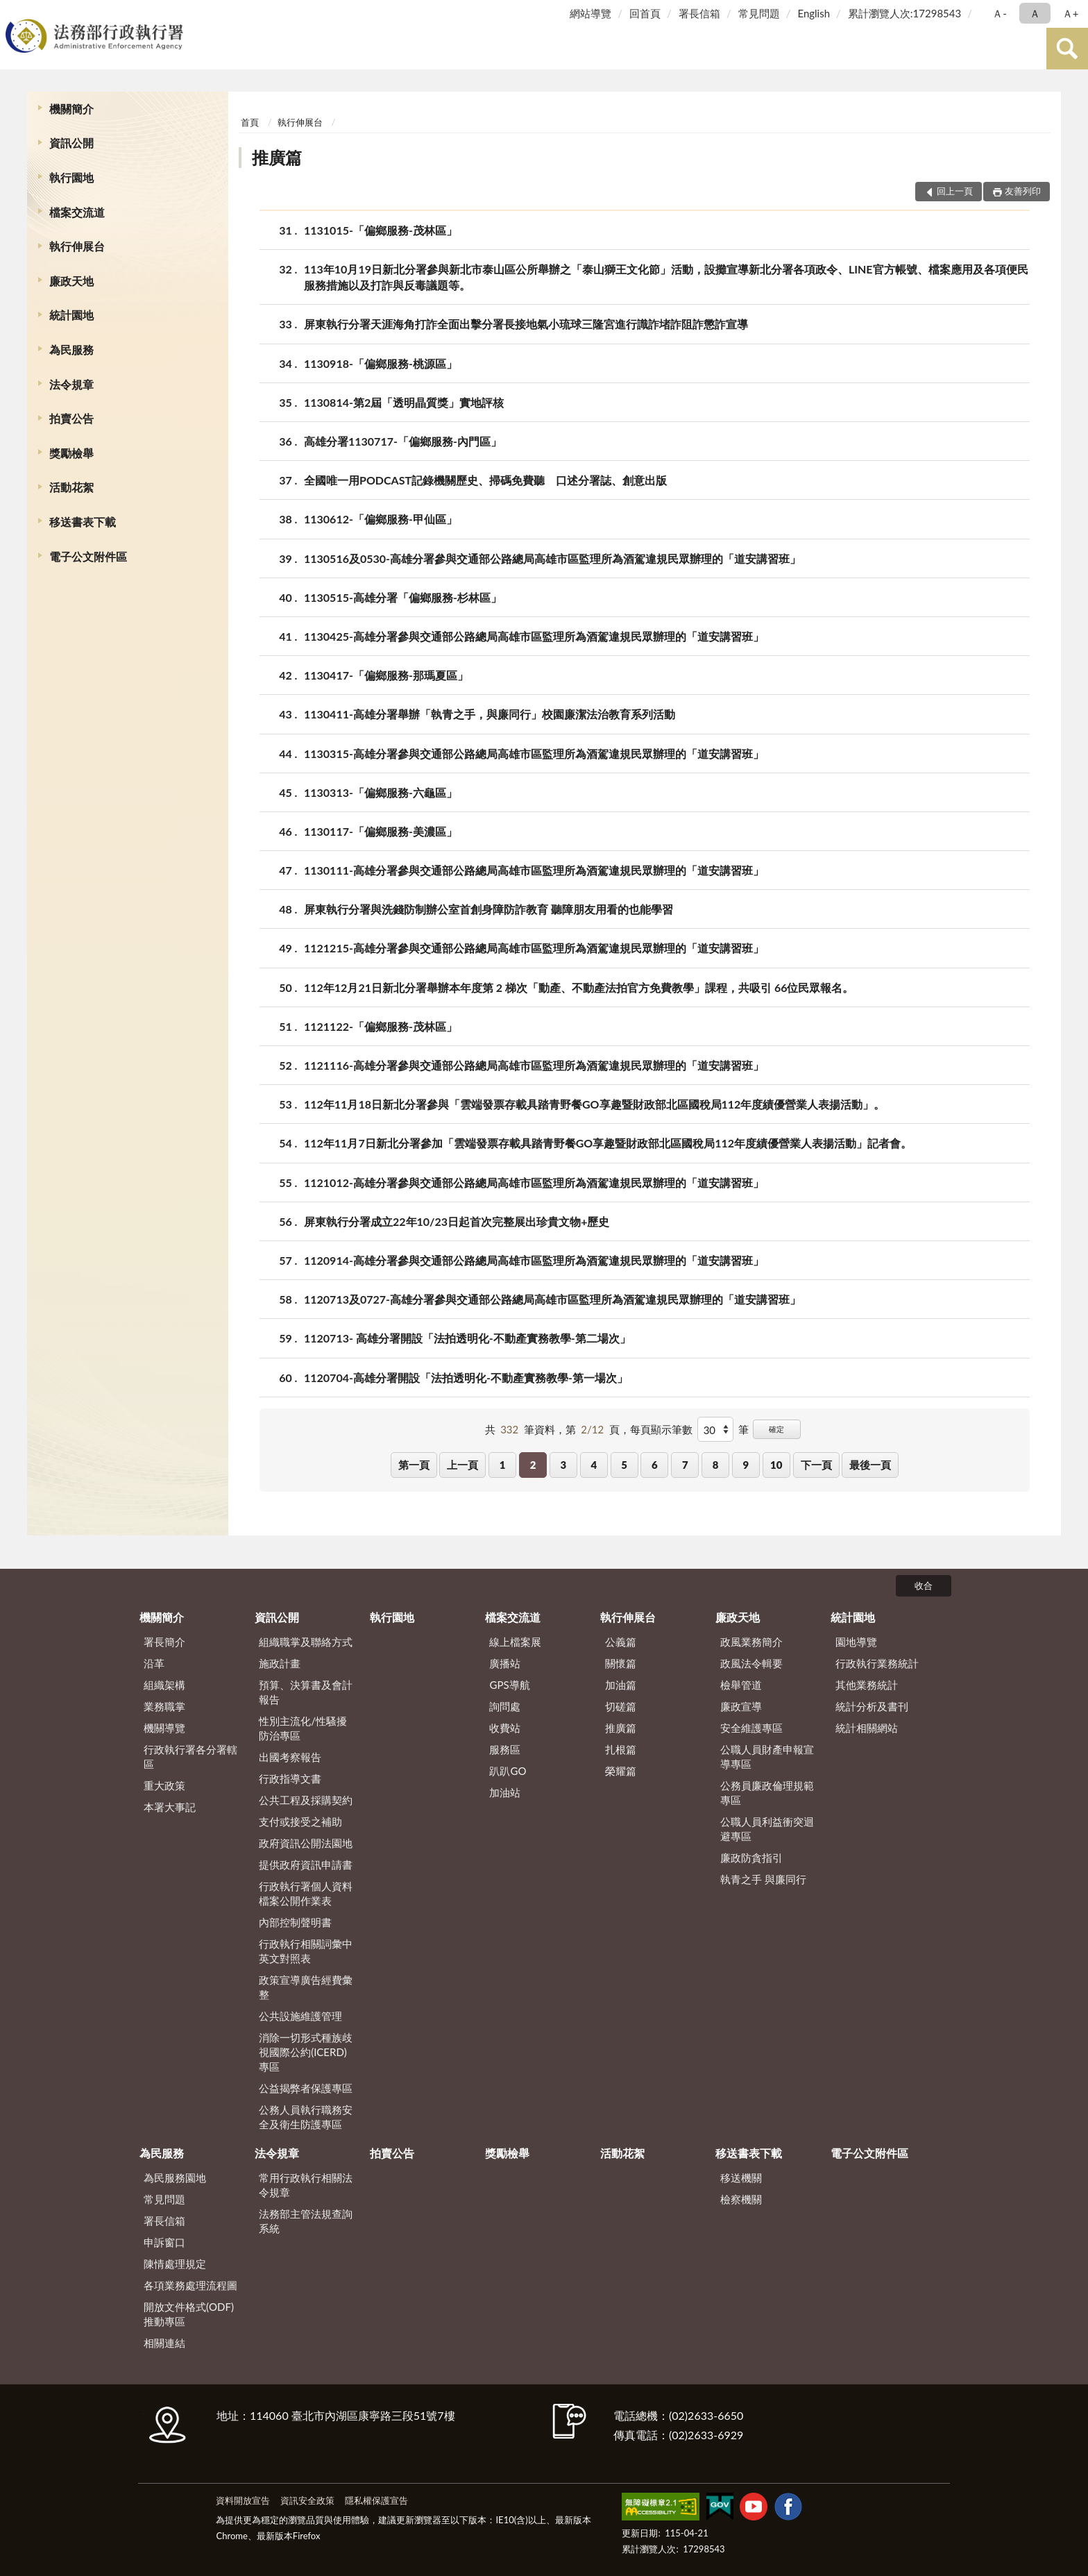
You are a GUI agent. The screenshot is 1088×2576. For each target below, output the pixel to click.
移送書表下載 (82, 521)
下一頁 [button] (816, 1464)
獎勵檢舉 (71, 453)
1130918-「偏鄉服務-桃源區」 (380, 363)
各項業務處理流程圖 (190, 2285)
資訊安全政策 (307, 2500)
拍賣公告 (71, 418)
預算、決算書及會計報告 (305, 1692)
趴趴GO (507, 1771)
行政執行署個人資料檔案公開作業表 (305, 1893)
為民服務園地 (175, 2177)
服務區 (504, 1749)
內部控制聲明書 (295, 1922)
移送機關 (741, 2177)
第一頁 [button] (414, 1464)
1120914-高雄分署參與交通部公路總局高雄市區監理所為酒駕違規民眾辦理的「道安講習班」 (534, 1260)
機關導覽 (164, 1727)
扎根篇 (620, 1749)
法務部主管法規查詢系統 (305, 2220)
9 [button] (746, 1464)
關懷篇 (620, 1663)
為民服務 (71, 349)
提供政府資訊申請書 (305, 1864)
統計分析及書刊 (871, 1706)
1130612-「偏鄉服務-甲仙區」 (380, 519)
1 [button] (503, 1464)
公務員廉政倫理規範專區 (767, 1792)
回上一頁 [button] (955, 190)
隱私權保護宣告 (376, 2500)
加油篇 (620, 1684)
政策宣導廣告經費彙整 (305, 1987)
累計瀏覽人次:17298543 (904, 13)
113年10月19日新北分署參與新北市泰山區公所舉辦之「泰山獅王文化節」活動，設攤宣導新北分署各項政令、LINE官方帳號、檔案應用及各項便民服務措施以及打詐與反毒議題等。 (666, 276)
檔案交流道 (77, 212)
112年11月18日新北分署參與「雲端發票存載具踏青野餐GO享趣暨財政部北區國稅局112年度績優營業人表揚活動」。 (594, 1104)
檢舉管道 (741, 1684)
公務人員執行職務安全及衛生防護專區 (305, 2116)
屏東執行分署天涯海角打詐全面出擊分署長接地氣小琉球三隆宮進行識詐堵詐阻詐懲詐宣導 (526, 324)
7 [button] (685, 1464)
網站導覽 (590, 13)
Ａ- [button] (999, 13)
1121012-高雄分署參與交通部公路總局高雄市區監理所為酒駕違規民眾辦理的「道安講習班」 (534, 1182)
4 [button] (593, 1464)
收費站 (504, 1727)
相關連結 (164, 2343)
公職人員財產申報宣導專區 (767, 1756)
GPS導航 (509, 1684)
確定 (776, 1428)
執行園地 (71, 177)
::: (13, 12)
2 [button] (533, 1464)
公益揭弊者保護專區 (305, 2088)
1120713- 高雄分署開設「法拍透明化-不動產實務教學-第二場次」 (467, 1338)
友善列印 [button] (1023, 190)
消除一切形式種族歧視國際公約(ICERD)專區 (305, 2052)
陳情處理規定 (175, 2263)
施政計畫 (279, 1663)
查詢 (1067, 48)
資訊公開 (71, 142)
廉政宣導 (741, 1706)
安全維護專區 (751, 1727)
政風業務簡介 (751, 1641)
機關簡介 (71, 108)
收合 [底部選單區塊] (924, 1585)
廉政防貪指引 (751, 1857)
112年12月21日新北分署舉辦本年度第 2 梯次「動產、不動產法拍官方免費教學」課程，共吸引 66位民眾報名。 (578, 987)
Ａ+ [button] (1070, 13)
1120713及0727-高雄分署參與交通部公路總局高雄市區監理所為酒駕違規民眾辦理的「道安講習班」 (552, 1299)
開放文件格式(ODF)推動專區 (189, 2313)
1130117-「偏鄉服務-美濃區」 (380, 831)
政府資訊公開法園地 (305, 1843)
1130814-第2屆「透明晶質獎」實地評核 (404, 402)
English (813, 13)
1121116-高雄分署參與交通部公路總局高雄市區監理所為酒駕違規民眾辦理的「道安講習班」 (534, 1065)
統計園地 (71, 314)
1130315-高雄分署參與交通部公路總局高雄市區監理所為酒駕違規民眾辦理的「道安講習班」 (534, 753)
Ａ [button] (1035, 13)
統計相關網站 (866, 1727)
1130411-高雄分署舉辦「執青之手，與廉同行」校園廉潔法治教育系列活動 (489, 714)
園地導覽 (856, 1641)
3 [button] (564, 1464)
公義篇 (620, 1641)
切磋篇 (620, 1706)
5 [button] (624, 1464)
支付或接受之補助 (300, 1821)
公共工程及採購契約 (305, 1800)
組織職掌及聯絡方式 (305, 1641)
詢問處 (504, 1706)
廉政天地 (71, 280)
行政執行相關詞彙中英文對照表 (305, 1950)
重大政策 (164, 1785)
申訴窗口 (164, 2242)
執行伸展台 (77, 246)
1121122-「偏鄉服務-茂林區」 (380, 1026)
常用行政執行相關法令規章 (305, 2184)
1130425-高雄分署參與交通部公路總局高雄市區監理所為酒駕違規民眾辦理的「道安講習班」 (534, 636)
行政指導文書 (290, 1778)
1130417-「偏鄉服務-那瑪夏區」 (386, 675)
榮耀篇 (620, 1771)
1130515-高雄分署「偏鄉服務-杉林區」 (403, 597)
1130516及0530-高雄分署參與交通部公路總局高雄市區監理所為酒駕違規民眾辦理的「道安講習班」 (552, 558)
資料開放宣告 (243, 2500)
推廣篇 (277, 157)
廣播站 (504, 1663)
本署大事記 (170, 1807)
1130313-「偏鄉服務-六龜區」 (380, 792)
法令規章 (71, 384)
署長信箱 (699, 13)
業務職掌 (164, 1706)
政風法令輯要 (751, 1663)
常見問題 (759, 13)
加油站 (504, 1792)
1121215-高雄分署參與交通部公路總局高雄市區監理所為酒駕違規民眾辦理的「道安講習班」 (534, 948)
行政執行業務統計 (877, 1663)
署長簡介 (164, 1641)
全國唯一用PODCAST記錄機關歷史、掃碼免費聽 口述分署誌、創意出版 (485, 480)
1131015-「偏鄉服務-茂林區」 (380, 230)
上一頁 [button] (462, 1464)
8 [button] (716, 1464)
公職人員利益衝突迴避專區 (767, 1828)
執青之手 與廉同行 (763, 1879)
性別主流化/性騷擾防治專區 (303, 1728)
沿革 (154, 1663)
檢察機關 (741, 2199)
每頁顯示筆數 (661, 1429)
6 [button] (655, 1464)
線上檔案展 (515, 1641)
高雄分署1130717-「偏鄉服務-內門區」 (403, 441)
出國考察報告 (290, 1757)
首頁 (250, 122)
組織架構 (164, 1684)
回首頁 (645, 13)
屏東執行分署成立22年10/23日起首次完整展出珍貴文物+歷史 (456, 1221)
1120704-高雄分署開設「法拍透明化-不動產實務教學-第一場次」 (466, 1378)
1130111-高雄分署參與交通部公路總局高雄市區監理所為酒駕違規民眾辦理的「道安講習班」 (534, 870)
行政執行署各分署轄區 (190, 1756)
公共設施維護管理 (300, 2016)
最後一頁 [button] (870, 1464)
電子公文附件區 (88, 556)
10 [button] (776, 1464)
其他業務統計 (866, 1684)
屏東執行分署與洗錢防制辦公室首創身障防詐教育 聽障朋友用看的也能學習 (488, 909)
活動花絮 (71, 487)
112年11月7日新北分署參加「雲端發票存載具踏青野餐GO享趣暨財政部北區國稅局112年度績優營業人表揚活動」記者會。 (608, 1143)
